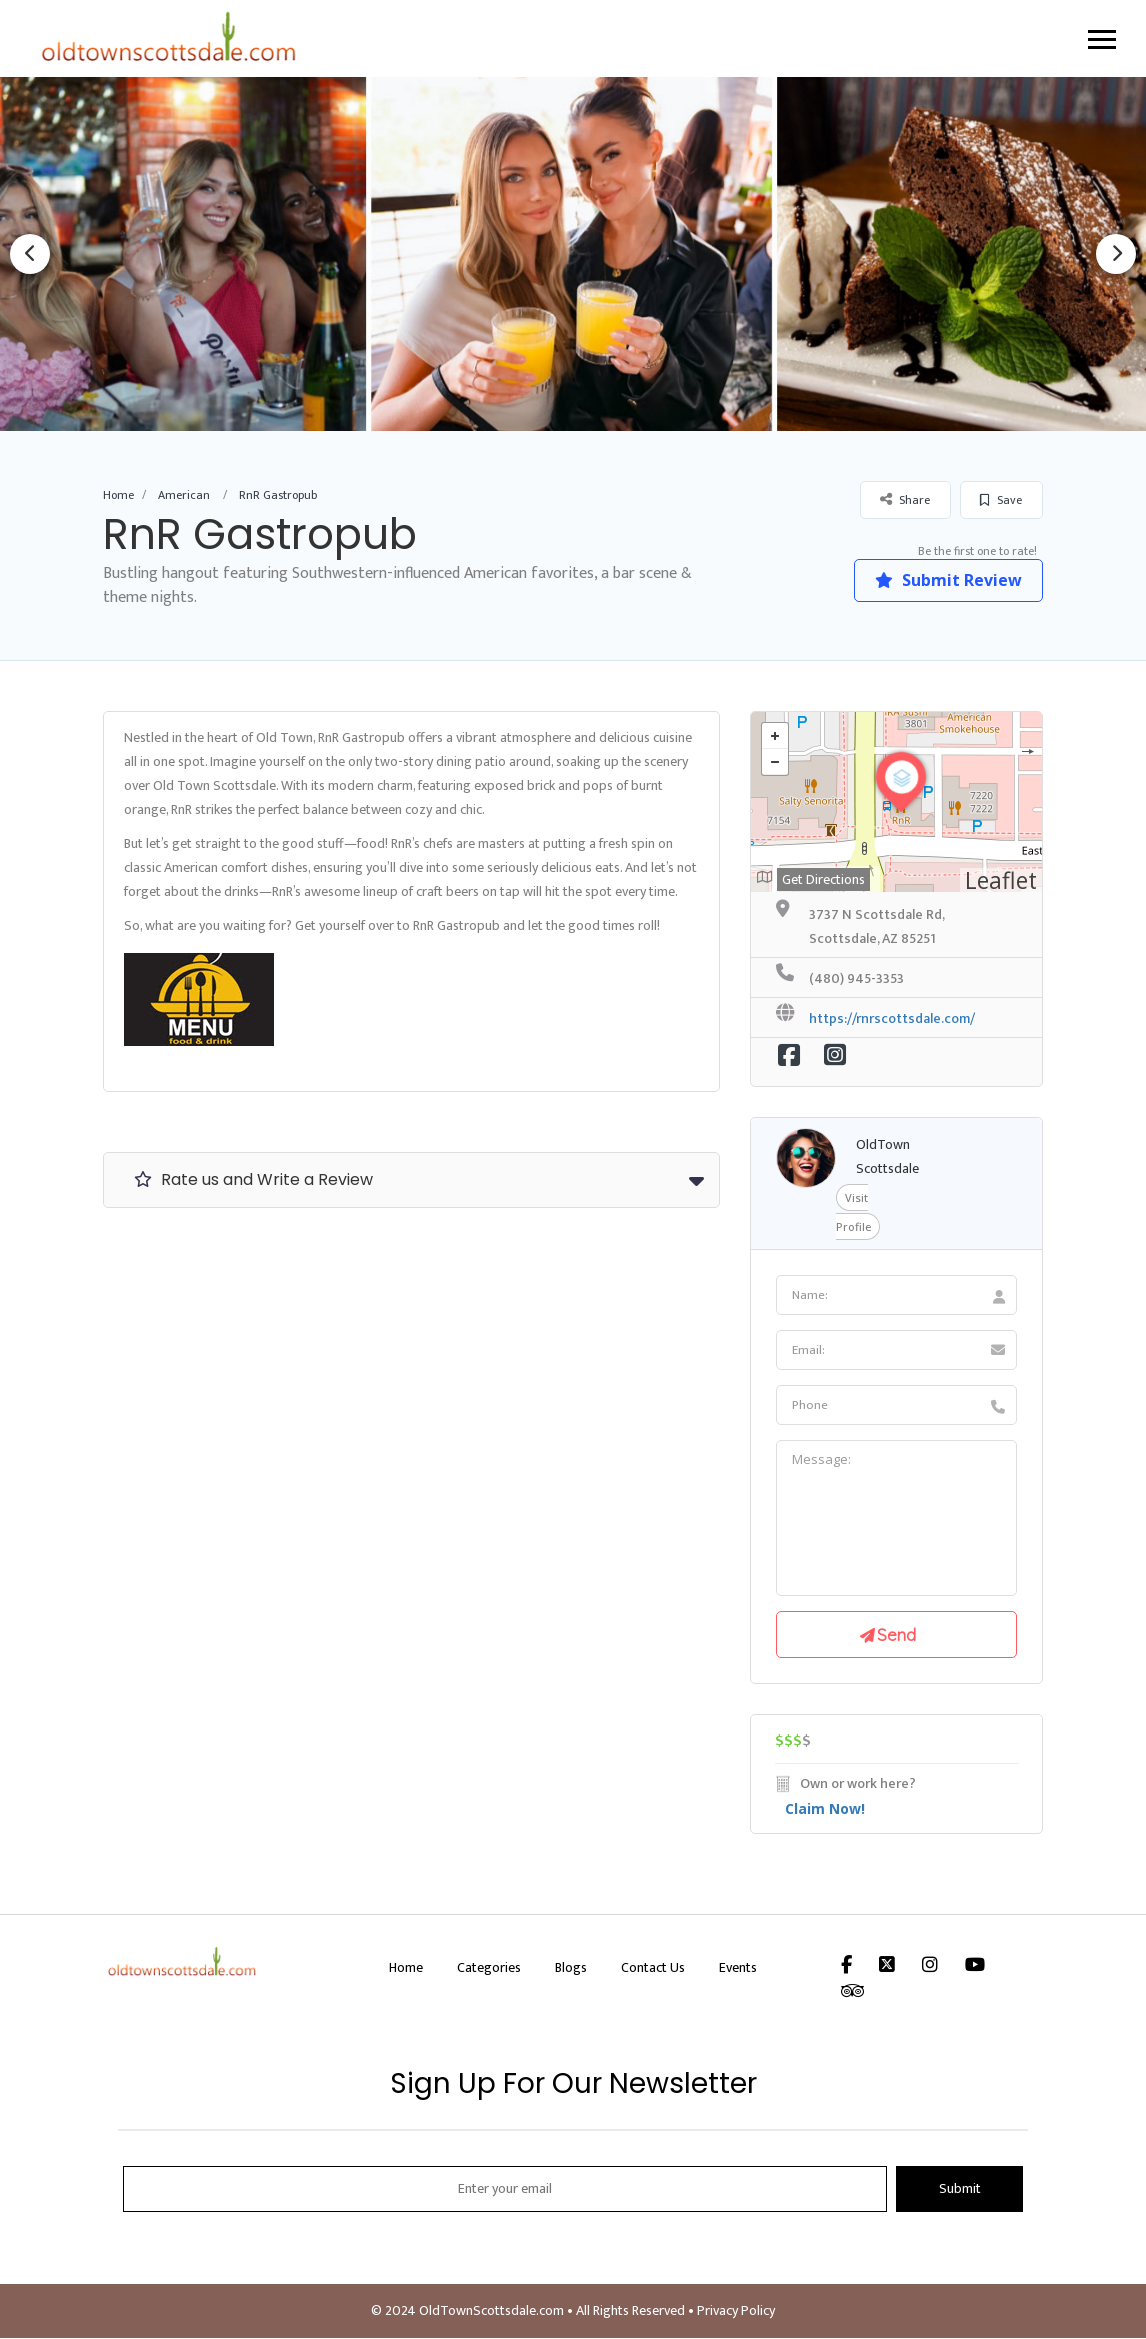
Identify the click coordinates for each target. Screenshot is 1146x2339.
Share (905, 499)
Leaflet (1001, 880)
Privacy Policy (736, 2311)
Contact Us (653, 1968)
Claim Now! (825, 1809)
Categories (489, 1968)
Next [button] (1116, 254)
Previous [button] (30, 254)
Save (1001, 500)
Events (738, 1968)
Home (118, 495)
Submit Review (947, 580)
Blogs (571, 1968)
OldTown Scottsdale (887, 1156)
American (184, 495)
